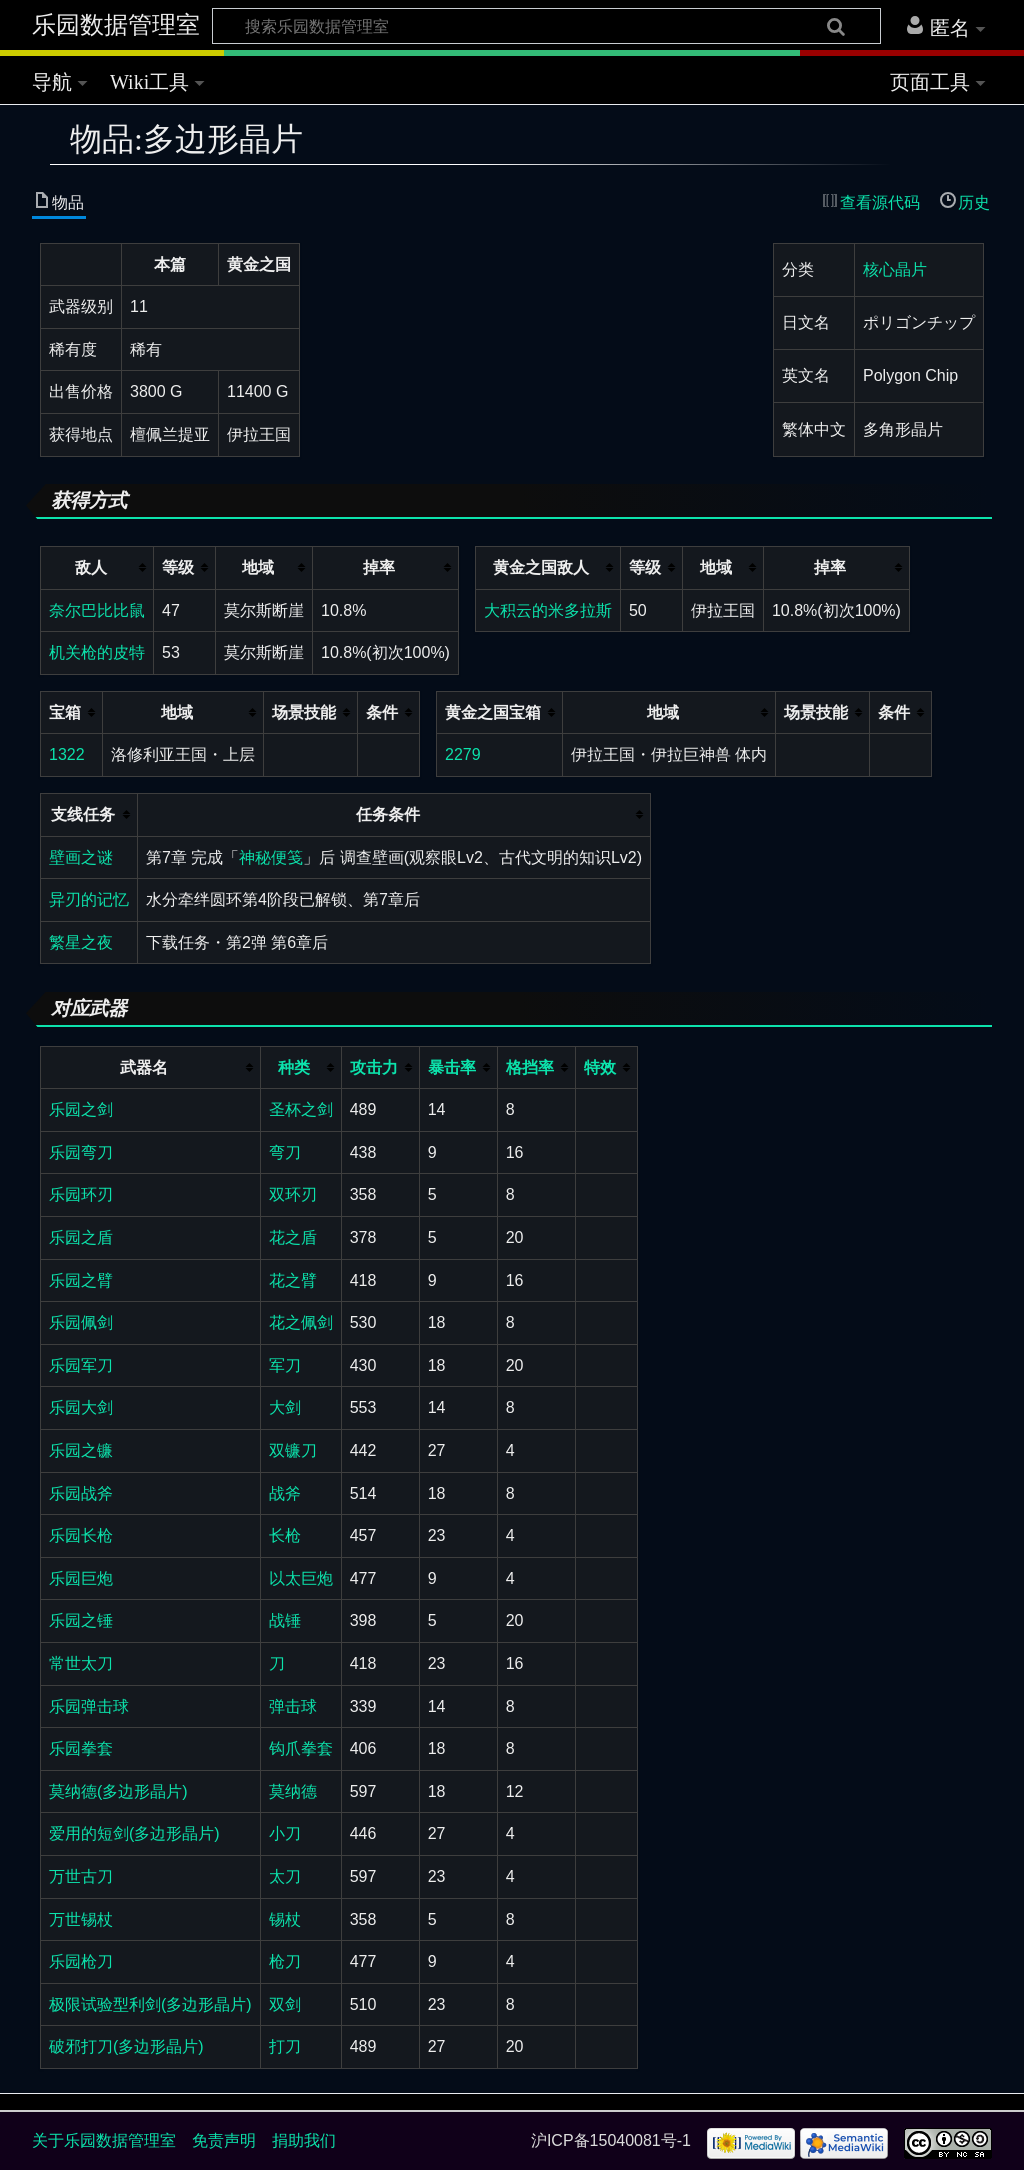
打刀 (285, 2046)
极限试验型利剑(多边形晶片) (150, 2004)
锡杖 (285, 1919)
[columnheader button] (300, 1067)
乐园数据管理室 (116, 25)
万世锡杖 (81, 1919)
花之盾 (293, 1237)
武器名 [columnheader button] (144, 1067)
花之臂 (293, 1280)
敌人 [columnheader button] (91, 567)
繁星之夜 (81, 942)
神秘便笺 (271, 857)
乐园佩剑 (81, 1322)
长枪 (285, 1535)
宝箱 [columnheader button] (65, 712)
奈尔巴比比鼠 (97, 610)
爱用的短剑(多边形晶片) (134, 1833)
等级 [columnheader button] (178, 567)
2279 (463, 754)
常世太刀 (81, 1663)
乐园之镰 (81, 1450)
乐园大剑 (81, 1407)
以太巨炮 (301, 1578)
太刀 (285, 1876)
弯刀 (285, 1152)
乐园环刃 (81, 1194)
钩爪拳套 (301, 1748)
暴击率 (452, 1067)
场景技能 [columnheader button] (304, 712)
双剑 (285, 2004)
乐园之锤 (81, 1620)
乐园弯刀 (81, 1152)
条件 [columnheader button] (382, 712)
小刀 (285, 1833)
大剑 (285, 1407)
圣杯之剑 (301, 1109)
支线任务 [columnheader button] (83, 814)
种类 (294, 1067)
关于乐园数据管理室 (104, 2140)
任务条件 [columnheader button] (388, 814)
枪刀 (285, 1961)
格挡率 (530, 1067)
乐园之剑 (81, 1109)
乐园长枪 (81, 1535)
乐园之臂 (81, 1280)
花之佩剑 (301, 1322)
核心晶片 (895, 269)
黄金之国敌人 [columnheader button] (541, 567)
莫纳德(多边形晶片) (118, 1791)
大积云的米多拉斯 (548, 610)
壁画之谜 (81, 857)
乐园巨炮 (81, 1578)
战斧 (285, 1493)
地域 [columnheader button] (258, 567)
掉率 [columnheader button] (379, 567)
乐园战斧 (81, 1493)
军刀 (285, 1365)
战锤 (285, 1620)
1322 (67, 754)
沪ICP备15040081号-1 (611, 2140)
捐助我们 (304, 2140)
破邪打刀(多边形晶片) (126, 2046)
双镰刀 (293, 1450)
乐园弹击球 (89, 1706)
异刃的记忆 (89, 899)
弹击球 (293, 1706)
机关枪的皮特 (97, 652)
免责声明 (224, 2140)
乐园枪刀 (81, 1961)
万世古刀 (81, 1876)
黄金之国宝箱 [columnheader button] (493, 712)
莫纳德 (293, 1791)
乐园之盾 (81, 1237)
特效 (600, 1067)
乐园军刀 (81, 1365)
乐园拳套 (81, 1748)
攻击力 (374, 1067)
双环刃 (293, 1194)
